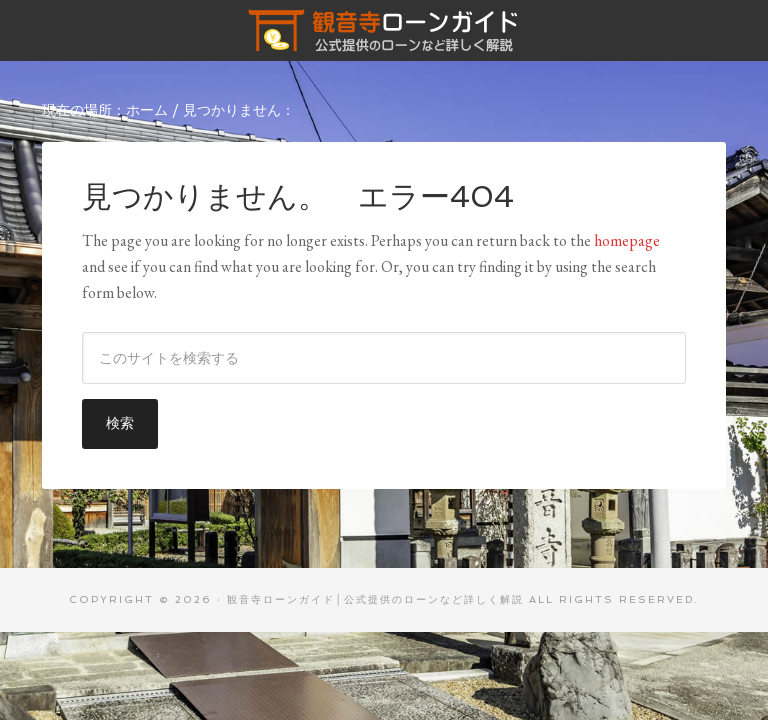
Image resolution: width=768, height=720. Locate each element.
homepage (627, 240)
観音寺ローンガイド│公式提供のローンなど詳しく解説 (384, 30)
